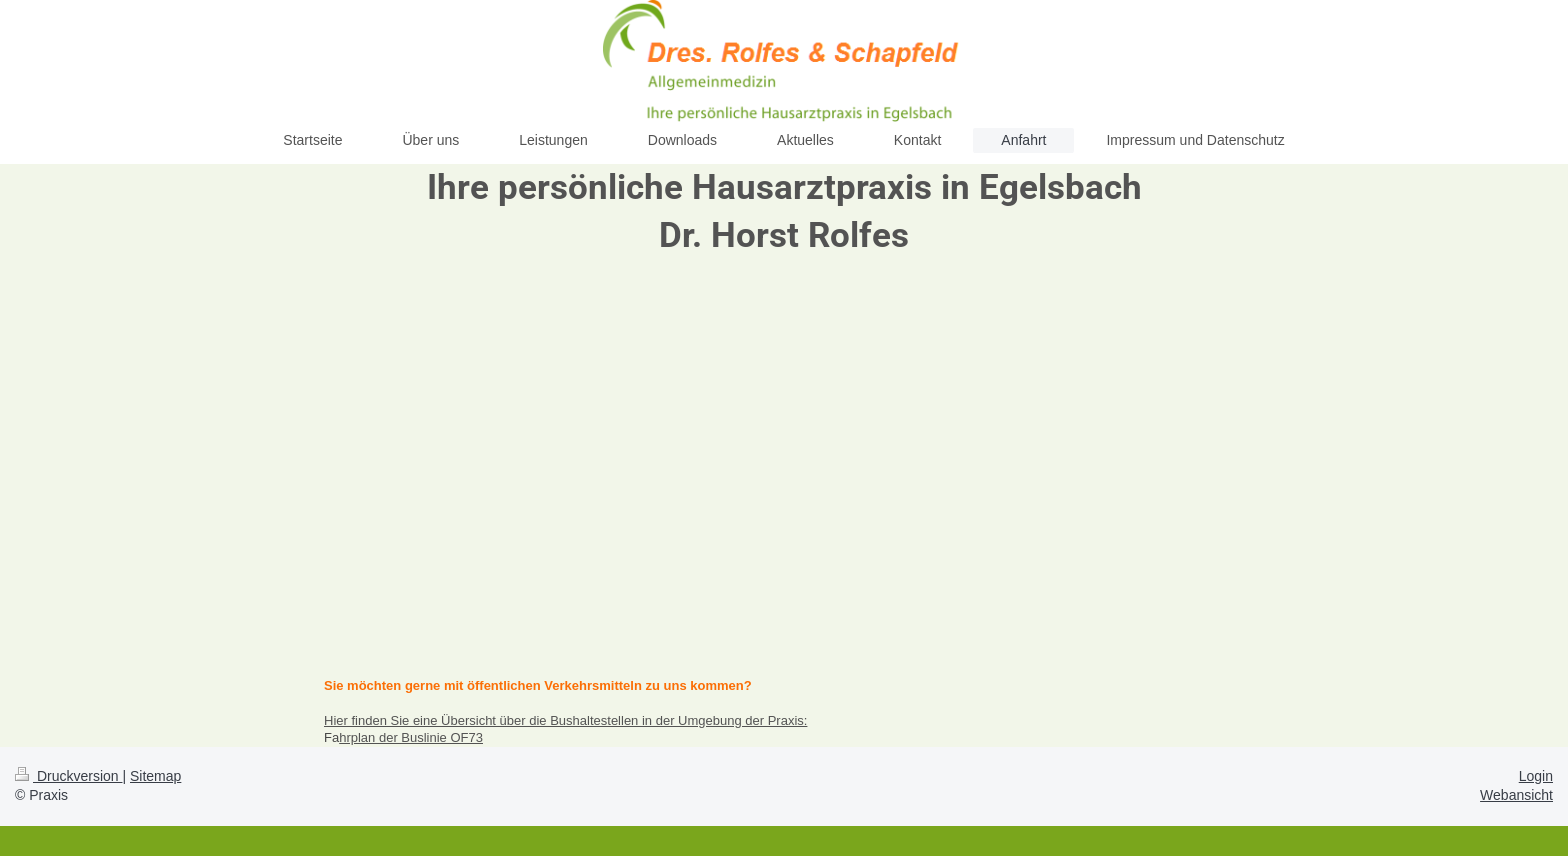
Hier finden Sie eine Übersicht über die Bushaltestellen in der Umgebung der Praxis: (565, 720)
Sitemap (155, 776)
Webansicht (1516, 795)
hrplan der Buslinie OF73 (411, 737)
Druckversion (68, 776)
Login (1536, 776)
